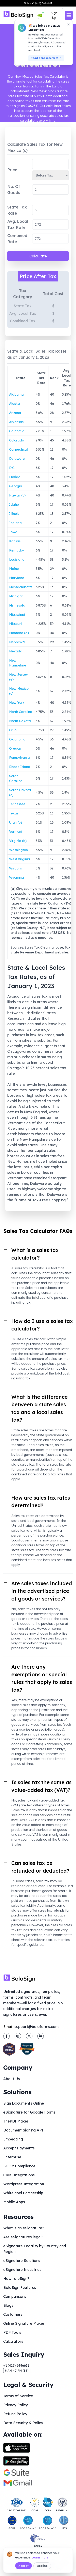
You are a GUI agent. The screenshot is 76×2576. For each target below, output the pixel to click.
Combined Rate (17, 238)
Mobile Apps (14, 2202)
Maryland (16, 578)
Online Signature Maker (23, 2323)
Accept (23, 2566)
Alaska (14, 404)
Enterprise (12, 2157)
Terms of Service (18, 2396)
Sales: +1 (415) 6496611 (38, 3)
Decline (42, 2566)
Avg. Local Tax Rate (17, 224)
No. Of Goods (13, 189)
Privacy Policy (15, 2405)
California (17, 431)
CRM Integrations (19, 2175)
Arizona (15, 413)
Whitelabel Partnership (23, 2193)
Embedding (13, 2139)
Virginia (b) (18, 841)
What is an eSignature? (23, 2228)
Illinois (14, 514)
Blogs (8, 2305)
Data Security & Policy (23, 2422)
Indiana (15, 523)
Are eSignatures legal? (23, 2237)
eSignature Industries (22, 2269)
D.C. (12, 468)
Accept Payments (19, 2148)
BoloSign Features (19, 2287)
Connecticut (18, 449)
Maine (14, 569)
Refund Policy (15, 2414)
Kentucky (16, 550)
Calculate (38, 256)
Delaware (17, 459)
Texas (13, 813)
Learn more (39, 2557)
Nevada (15, 651)
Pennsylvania (19, 758)
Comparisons (14, 2296)
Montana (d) (19, 633)
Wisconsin (16, 868)
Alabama (16, 394)
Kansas (14, 541)
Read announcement (46, 58)
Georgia (15, 486)
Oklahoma (17, 739)
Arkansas (16, 422)
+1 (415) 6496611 (16, 2365)
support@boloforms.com (36, 2026)
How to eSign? (16, 2278)
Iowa (13, 532)
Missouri (15, 624)
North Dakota (20, 721)
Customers (12, 2314)
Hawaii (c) (17, 495)
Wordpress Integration (23, 2184)
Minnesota (17, 605)
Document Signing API (23, 2130)
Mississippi (17, 614)
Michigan (16, 596)
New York (16, 703)
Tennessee (17, 804)
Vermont (15, 832)
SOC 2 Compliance (19, 2166)
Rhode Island (19, 767)
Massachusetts (20, 587)
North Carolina (20, 712)
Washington (18, 850)
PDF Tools (12, 2332)
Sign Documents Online (23, 2103)
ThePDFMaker (15, 2121)
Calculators (13, 2341)
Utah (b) (15, 822)
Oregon (15, 748)
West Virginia (19, 859)
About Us (11, 2078)
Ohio (12, 730)
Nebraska (17, 642)
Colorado (16, 440)
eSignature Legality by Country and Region (34, 2249)
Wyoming (16, 877)
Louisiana (17, 559)
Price (12, 169)
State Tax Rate (17, 210)
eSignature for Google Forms (29, 2112)
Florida (14, 477)
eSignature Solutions (21, 2260)
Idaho (14, 504)
